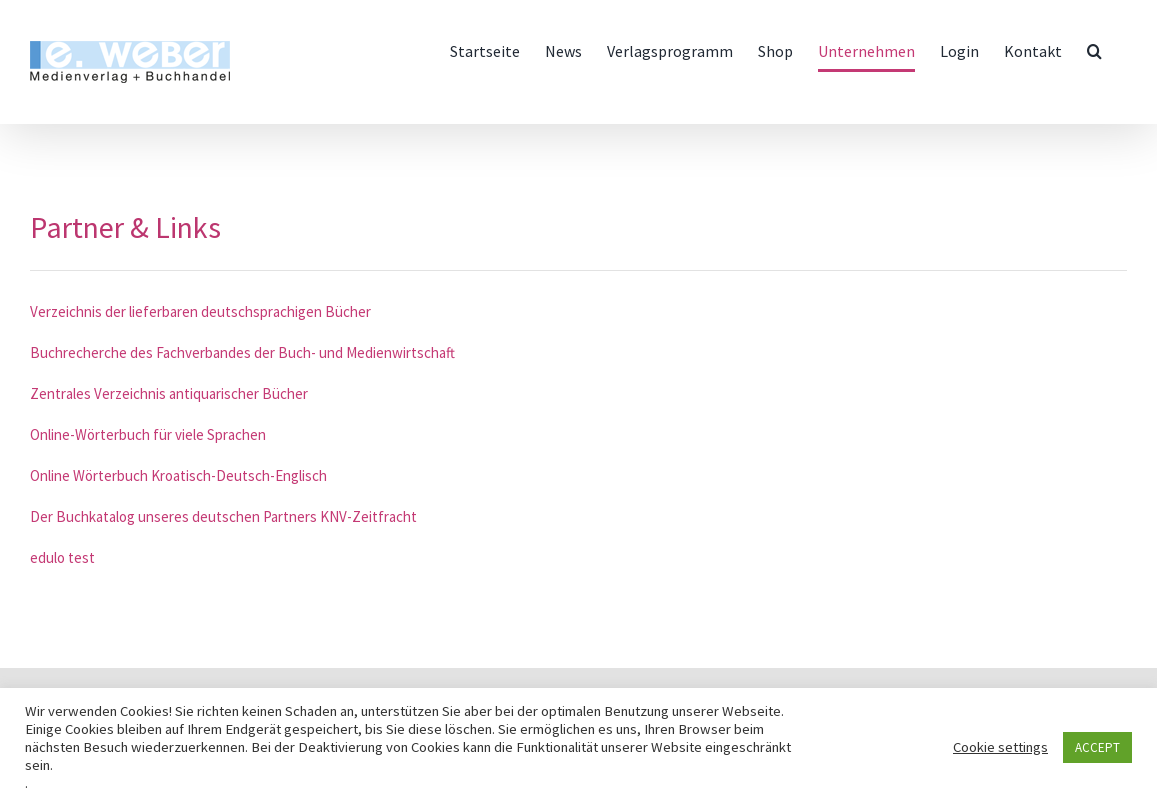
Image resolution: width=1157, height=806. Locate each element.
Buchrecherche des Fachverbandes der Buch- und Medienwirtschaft (242, 352)
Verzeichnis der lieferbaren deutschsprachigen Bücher (200, 311)
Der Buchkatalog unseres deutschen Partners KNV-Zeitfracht (223, 516)
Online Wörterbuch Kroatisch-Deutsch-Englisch (178, 475)
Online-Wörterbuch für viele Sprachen (148, 434)
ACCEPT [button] (1097, 747)
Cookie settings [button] (1000, 747)
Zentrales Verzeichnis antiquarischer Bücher (169, 393)
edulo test (62, 557)
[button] (1094, 51)
